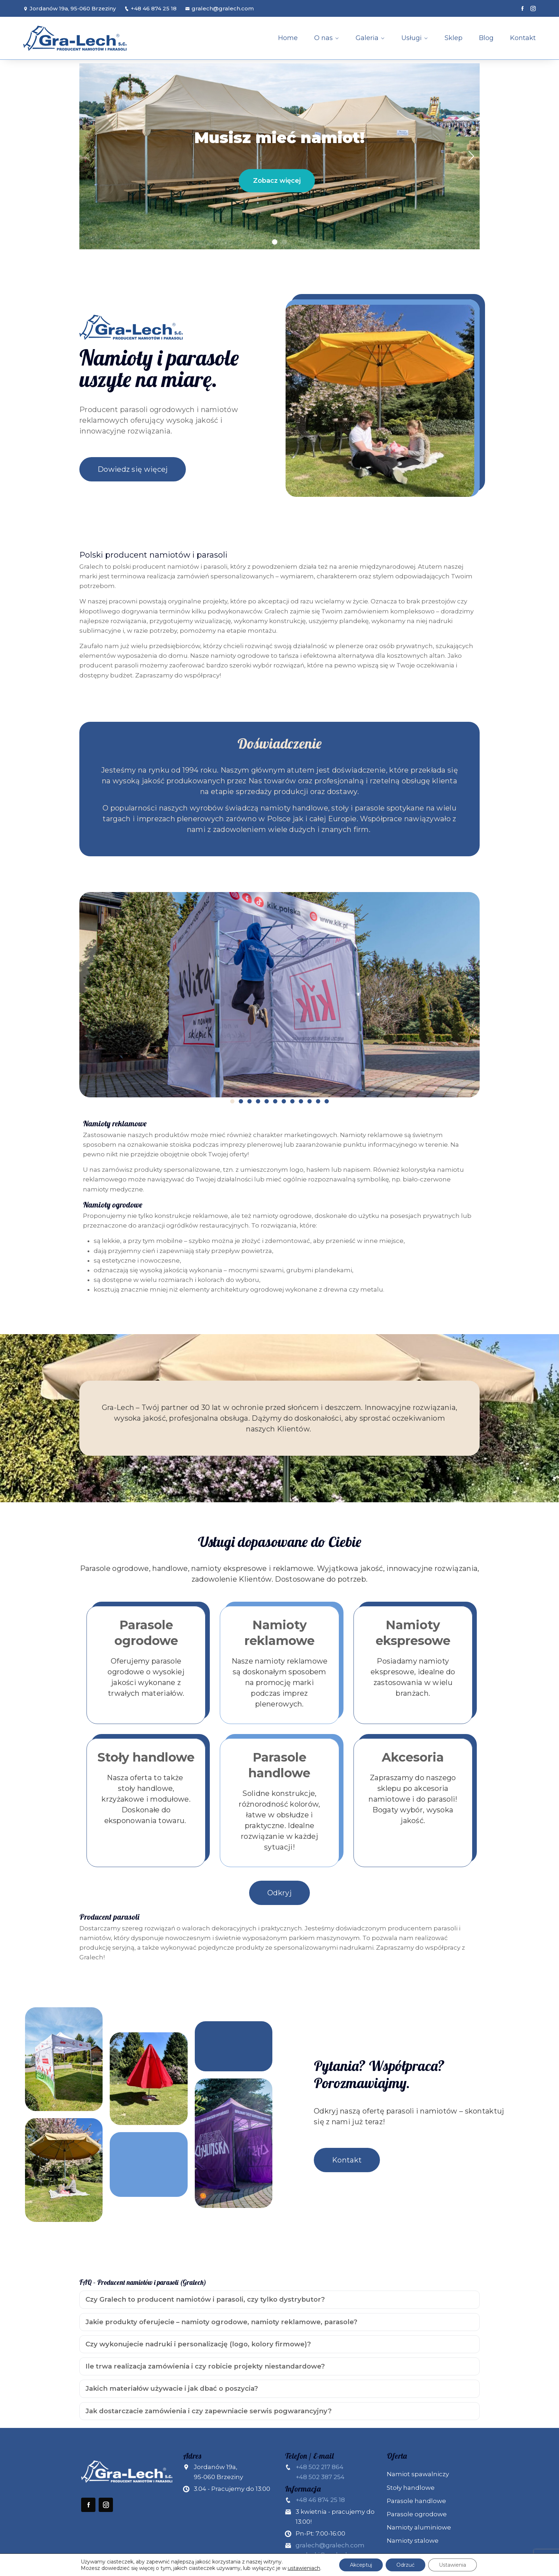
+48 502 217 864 (319, 2466)
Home (288, 38)
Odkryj (279, 1893)
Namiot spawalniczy (418, 2474)
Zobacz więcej (277, 181)
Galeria (367, 38)
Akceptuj (361, 2565)
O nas (323, 38)
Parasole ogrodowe (417, 2514)
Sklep (453, 38)
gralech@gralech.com (219, 8)
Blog (486, 38)
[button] (274, 242)
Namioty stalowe (413, 2540)
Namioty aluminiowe (419, 2527)
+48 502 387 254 (320, 2476)
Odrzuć (405, 2565)
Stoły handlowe (411, 2487)
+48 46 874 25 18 (150, 8)
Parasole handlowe (416, 2500)
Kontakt (523, 38)
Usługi (411, 38)
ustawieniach (304, 2568)
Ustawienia (452, 2565)
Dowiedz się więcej (133, 469)
